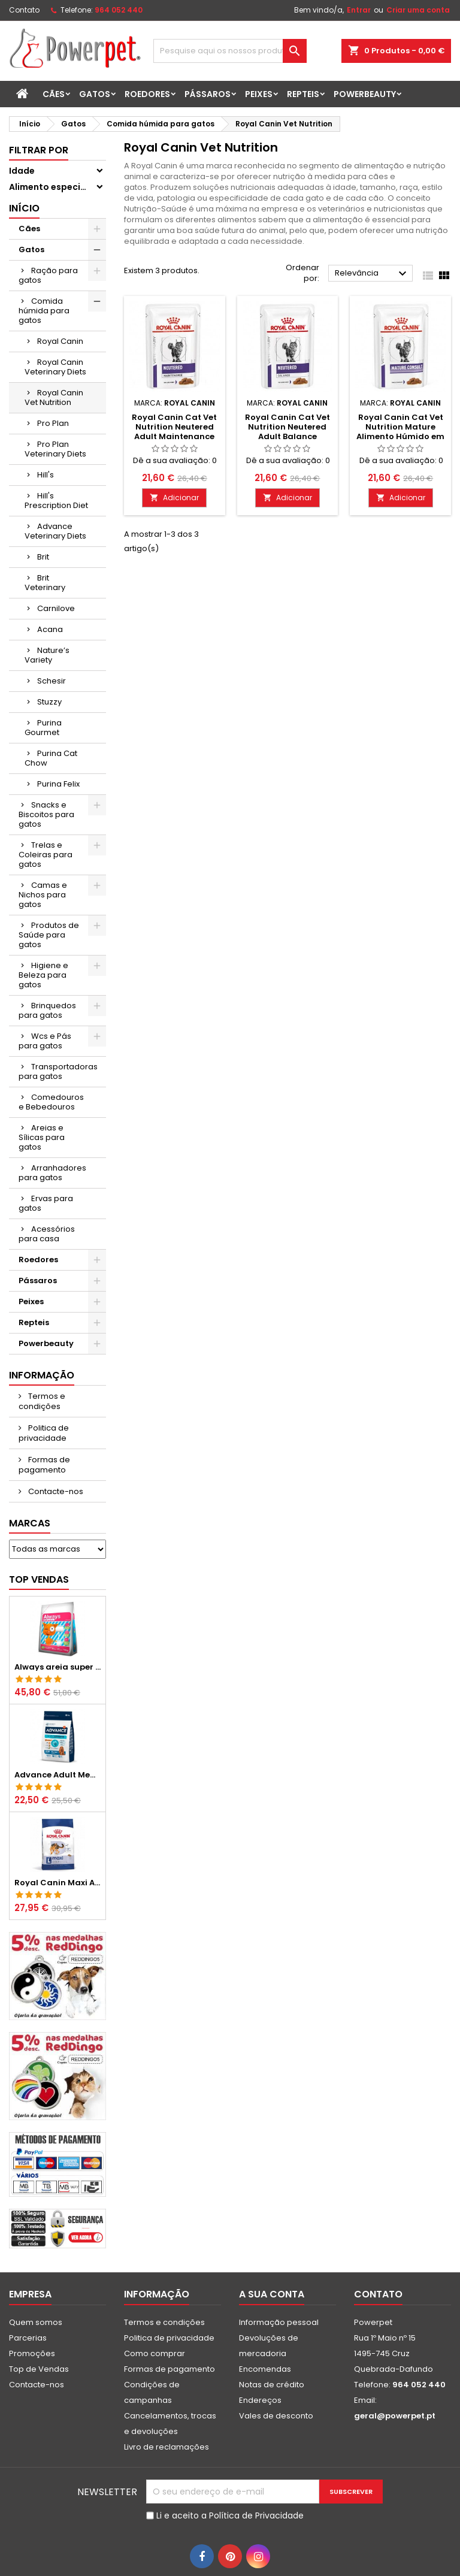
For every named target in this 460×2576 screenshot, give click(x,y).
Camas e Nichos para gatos (43, 894)
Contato (24, 10)
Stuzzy (49, 702)
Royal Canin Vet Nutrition (54, 397)
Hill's (45, 474)
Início (24, 208)
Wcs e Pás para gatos (45, 1040)
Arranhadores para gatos (52, 1172)
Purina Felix (58, 784)
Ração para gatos (48, 275)
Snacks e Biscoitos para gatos (46, 814)
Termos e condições (42, 1401)
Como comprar (154, 2353)
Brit (43, 557)
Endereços (260, 2400)
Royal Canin (60, 341)
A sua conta (271, 2294)
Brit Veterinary (45, 582)
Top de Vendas (39, 2369)
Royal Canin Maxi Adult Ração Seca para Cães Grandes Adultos (57, 1882)
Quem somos (35, 2322)
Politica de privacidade (44, 1433)
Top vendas (39, 1579)
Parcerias (28, 2338)
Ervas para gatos (46, 1203)
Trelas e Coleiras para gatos (45, 854)
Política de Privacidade (256, 2515)
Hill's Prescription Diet (56, 500)
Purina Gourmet (43, 727)
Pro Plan (53, 423)
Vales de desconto (276, 2415)
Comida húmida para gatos (44, 310)
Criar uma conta (418, 10)
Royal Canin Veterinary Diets (55, 366)
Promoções (32, 2353)
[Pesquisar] (230, 51)
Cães (54, 94)
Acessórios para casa (47, 1233)
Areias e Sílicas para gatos (42, 1137)
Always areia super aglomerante (57, 1667)
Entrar (359, 10)
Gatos (94, 94)
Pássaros (207, 94)
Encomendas (265, 2369)
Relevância (372, 274)
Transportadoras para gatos (58, 1071)
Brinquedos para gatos (47, 1010)
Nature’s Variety (47, 655)
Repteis (303, 94)
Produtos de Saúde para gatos (49, 935)
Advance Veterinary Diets (55, 531)
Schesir (51, 681)
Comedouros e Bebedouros (51, 1102)
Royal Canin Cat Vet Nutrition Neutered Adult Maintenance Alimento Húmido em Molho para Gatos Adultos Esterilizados (175, 441)
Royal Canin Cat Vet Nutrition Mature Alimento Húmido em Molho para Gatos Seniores (400, 436)
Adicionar (174, 497)
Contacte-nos (54, 1491)
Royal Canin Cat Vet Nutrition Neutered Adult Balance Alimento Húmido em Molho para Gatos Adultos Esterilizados (287, 441)
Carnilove (56, 608)
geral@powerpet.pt (394, 2415)
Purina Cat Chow (51, 758)
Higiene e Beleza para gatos (43, 975)
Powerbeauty (365, 94)
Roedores (147, 94)
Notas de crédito (271, 2384)
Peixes (259, 94)
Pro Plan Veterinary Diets (55, 449)
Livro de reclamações (166, 2447)
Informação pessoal (279, 2322)
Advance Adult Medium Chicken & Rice (57, 1775)
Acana (50, 629)
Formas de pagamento (44, 1465)
